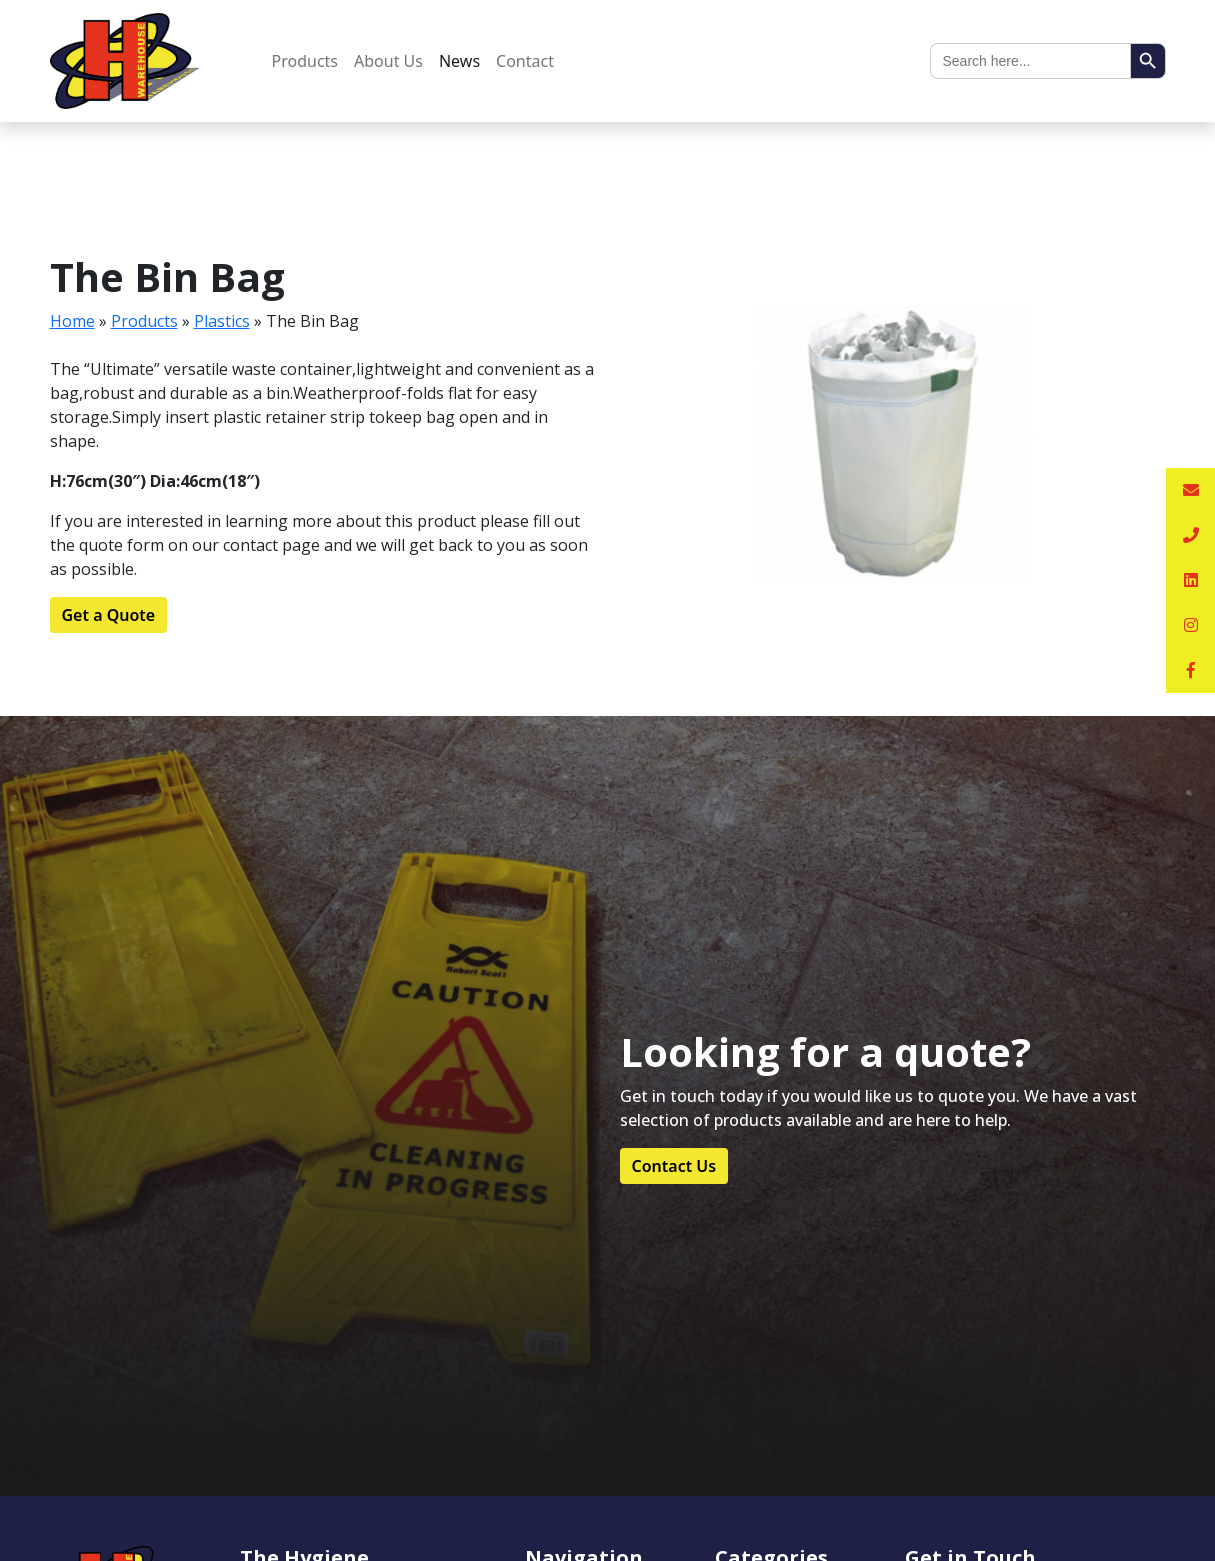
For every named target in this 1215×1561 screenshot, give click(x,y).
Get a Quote (109, 615)
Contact (525, 61)
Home (72, 321)
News (459, 61)
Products (305, 61)
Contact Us (674, 1166)
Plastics (222, 321)
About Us (388, 61)
